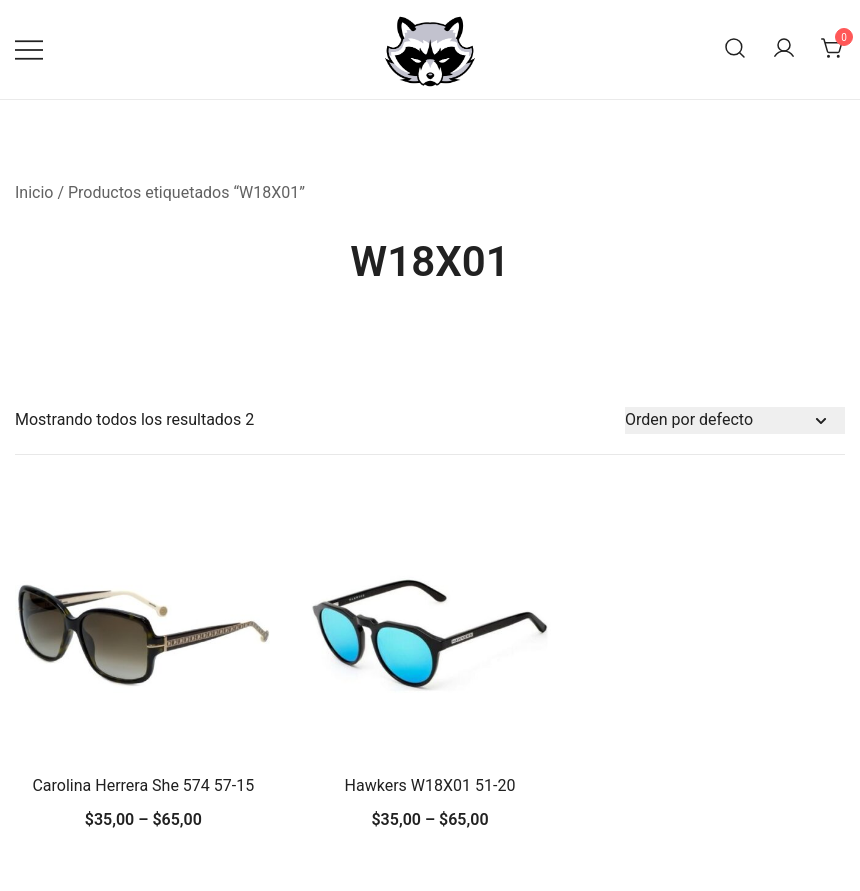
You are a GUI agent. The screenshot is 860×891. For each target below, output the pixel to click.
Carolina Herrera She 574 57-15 (143, 785)
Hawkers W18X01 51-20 (430, 785)
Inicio (34, 192)
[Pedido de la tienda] (735, 420)
